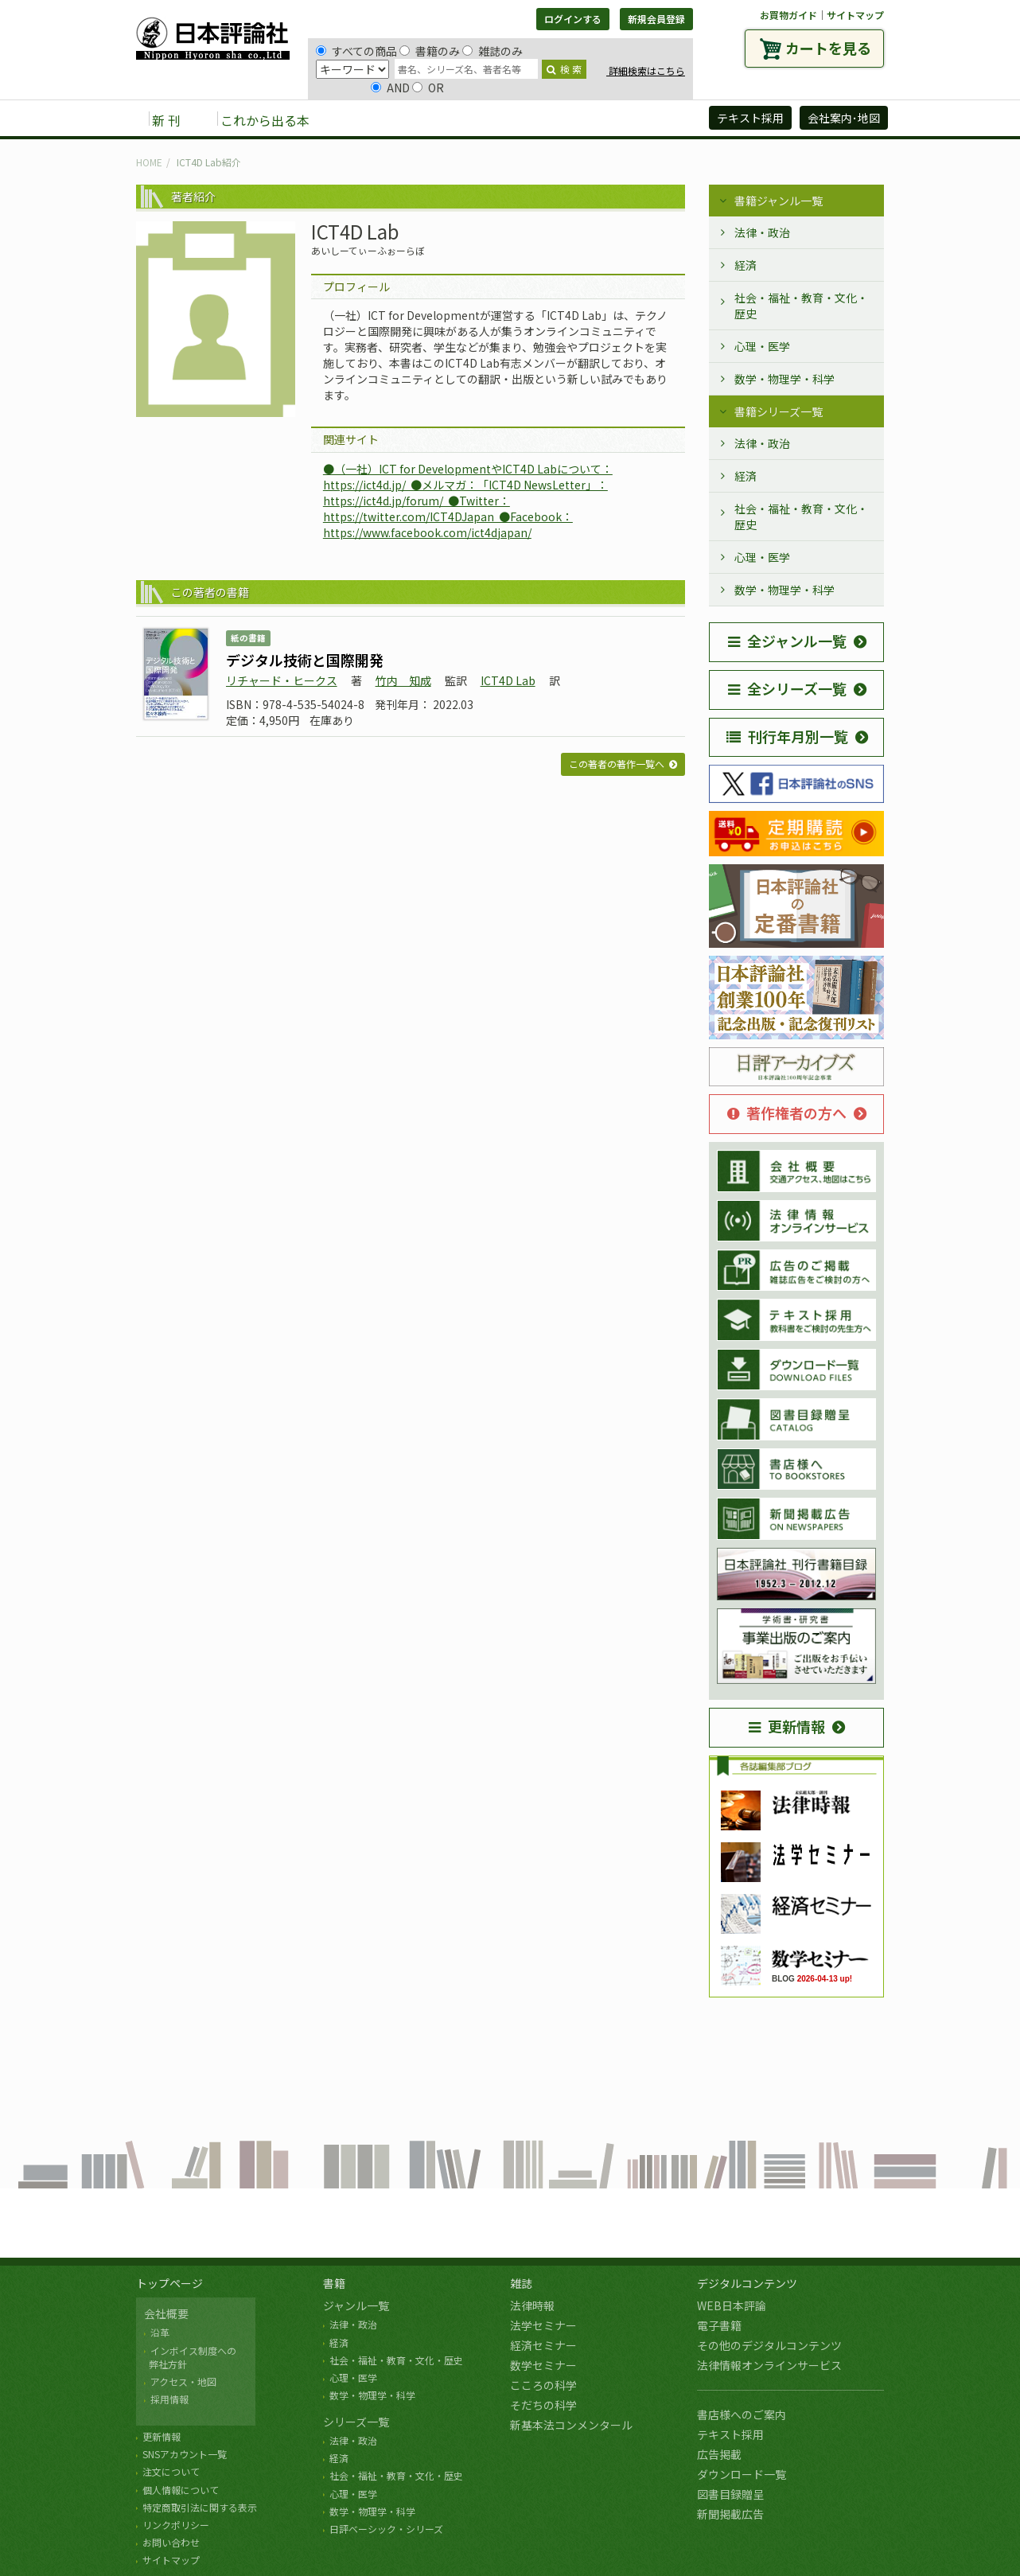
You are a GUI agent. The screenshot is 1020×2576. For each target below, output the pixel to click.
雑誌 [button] (412, 119)
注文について (171, 2471)
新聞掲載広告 (730, 2514)
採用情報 (169, 2399)
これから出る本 (265, 120)
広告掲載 (719, 2454)
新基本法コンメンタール (571, 2425)
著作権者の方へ (787, 1112)
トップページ (169, 2283)
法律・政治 (762, 232)
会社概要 (166, 2313)
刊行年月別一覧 (787, 736)
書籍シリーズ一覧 (778, 411)
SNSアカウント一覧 (184, 2454)
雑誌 (521, 2283)
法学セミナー (543, 2325)
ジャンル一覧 (356, 2305)
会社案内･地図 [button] (844, 118)
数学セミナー (543, 2365)
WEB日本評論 (731, 2305)
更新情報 (787, 1726)
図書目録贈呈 (730, 2494)
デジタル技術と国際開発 (304, 659)
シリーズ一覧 (356, 2422)
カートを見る (828, 47)
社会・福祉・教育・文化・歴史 (801, 306)
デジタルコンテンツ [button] (509, 119)
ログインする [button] (572, 18)
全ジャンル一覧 (787, 640)
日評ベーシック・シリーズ (386, 2528)
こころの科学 (543, 2385)
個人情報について (180, 2489)
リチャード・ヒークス (281, 680)
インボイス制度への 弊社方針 (190, 2357)
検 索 (564, 69)
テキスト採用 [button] (750, 118)
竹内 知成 (403, 680)
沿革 (159, 2332)
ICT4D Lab (508, 680)
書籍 (334, 2283)
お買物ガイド (788, 14)
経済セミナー (543, 2345)
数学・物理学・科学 (784, 379)
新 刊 (166, 120)
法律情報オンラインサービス (769, 2365)
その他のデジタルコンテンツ (769, 2345)
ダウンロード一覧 (741, 2474)
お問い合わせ (171, 2542)
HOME (149, 162)
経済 (745, 265)
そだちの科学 (543, 2405)
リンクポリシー (175, 2524)
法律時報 (532, 2305)
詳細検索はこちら (645, 70)
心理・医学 (762, 346)
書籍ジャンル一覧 (778, 200)
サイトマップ (855, 14)
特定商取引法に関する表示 (199, 2507)
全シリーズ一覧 (787, 688)
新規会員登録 (656, 18)
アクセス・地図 (183, 2381)
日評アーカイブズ (638, 119)
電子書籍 (719, 2325)
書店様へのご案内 (741, 2414)
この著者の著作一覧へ (616, 763)
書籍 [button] (359, 119)
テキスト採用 (730, 2434)
